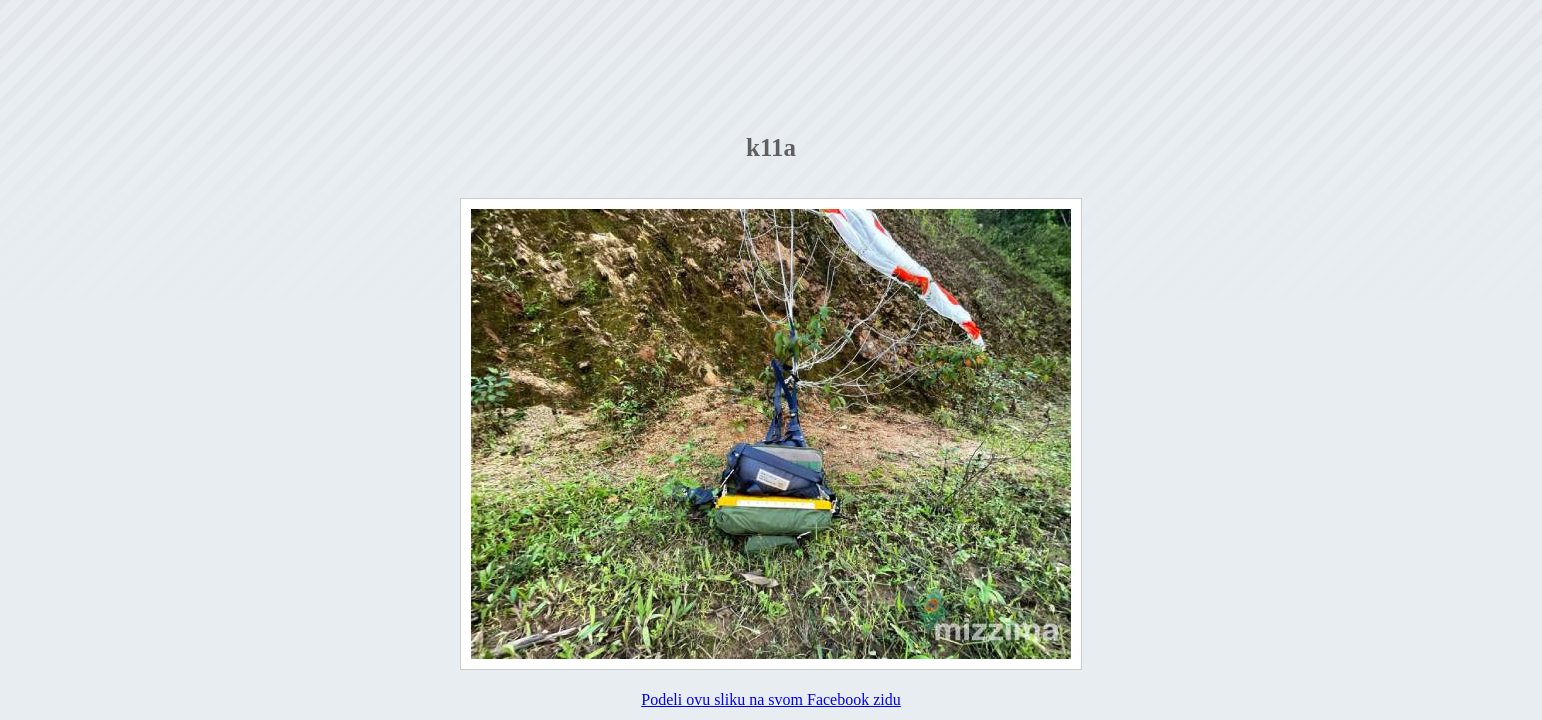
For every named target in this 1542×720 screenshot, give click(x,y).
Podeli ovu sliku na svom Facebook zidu (771, 699)
